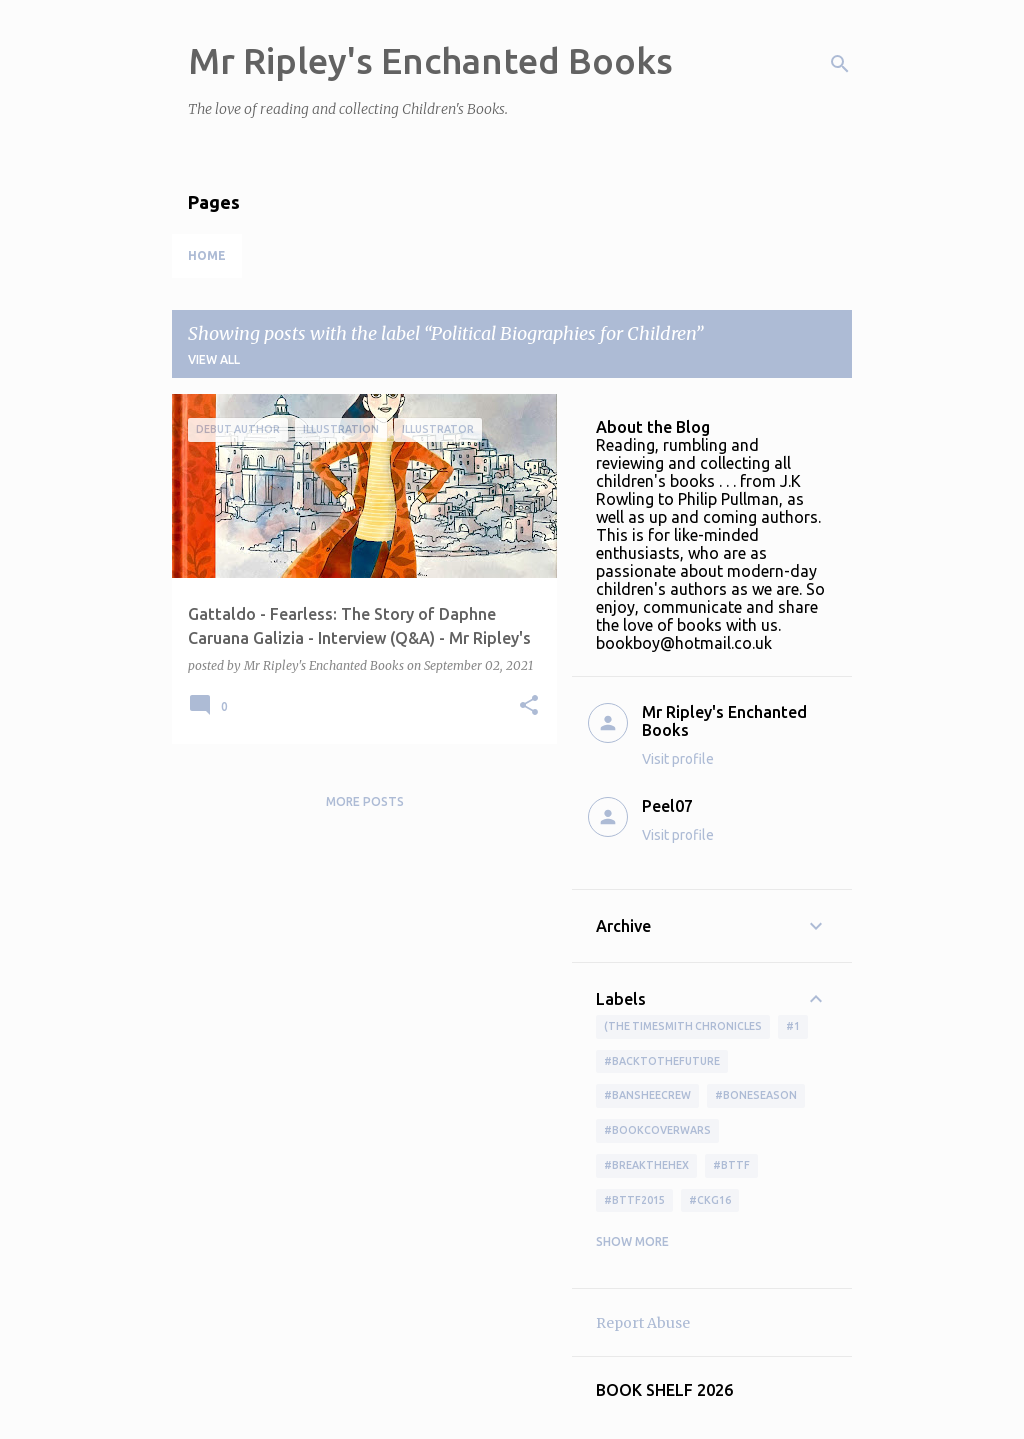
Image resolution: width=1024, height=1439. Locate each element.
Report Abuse (643, 1323)
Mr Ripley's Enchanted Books (430, 60)
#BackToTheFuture (662, 1061)
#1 (793, 1026)
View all (214, 359)
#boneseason (756, 1095)
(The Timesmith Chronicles (683, 1026)
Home (207, 255)
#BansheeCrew (647, 1095)
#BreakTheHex (646, 1165)
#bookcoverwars (657, 1130)
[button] (529, 706)
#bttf (731, 1165)
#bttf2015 (634, 1200)
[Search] (840, 64)
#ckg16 (710, 1200)
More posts (365, 801)
